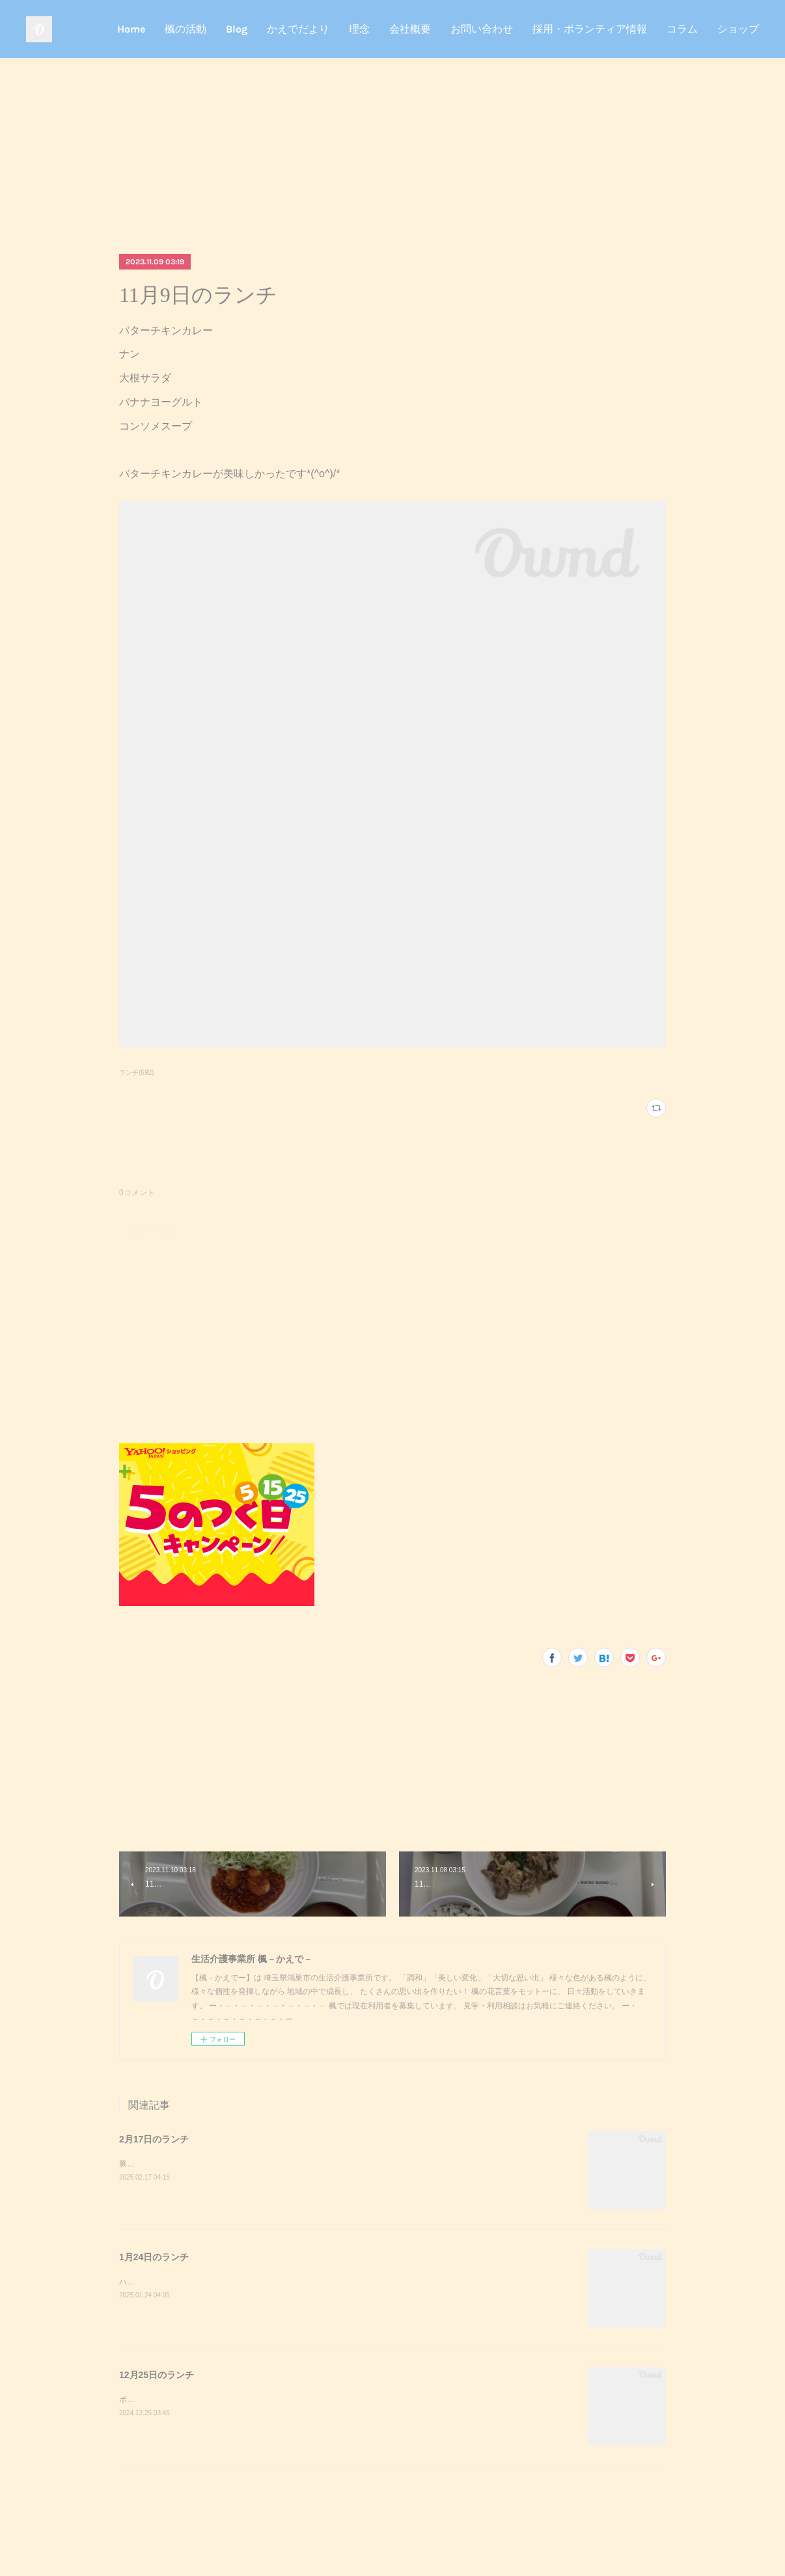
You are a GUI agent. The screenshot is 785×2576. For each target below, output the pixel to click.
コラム (682, 29)
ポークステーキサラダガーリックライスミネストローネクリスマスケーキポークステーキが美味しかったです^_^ (316, 2399)
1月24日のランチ (154, 2257)
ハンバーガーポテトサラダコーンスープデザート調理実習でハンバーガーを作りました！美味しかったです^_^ (312, 2281)
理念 (359, 29)
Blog (236, 29)
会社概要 (410, 29)
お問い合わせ (481, 29)
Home (131, 29)
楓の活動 (185, 29)
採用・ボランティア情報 (589, 29)
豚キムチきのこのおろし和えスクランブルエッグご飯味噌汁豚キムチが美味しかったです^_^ (281, 2163)
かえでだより (298, 29)
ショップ (738, 29)
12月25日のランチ (156, 2375)
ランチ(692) (136, 1072)
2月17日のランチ (154, 2139)
